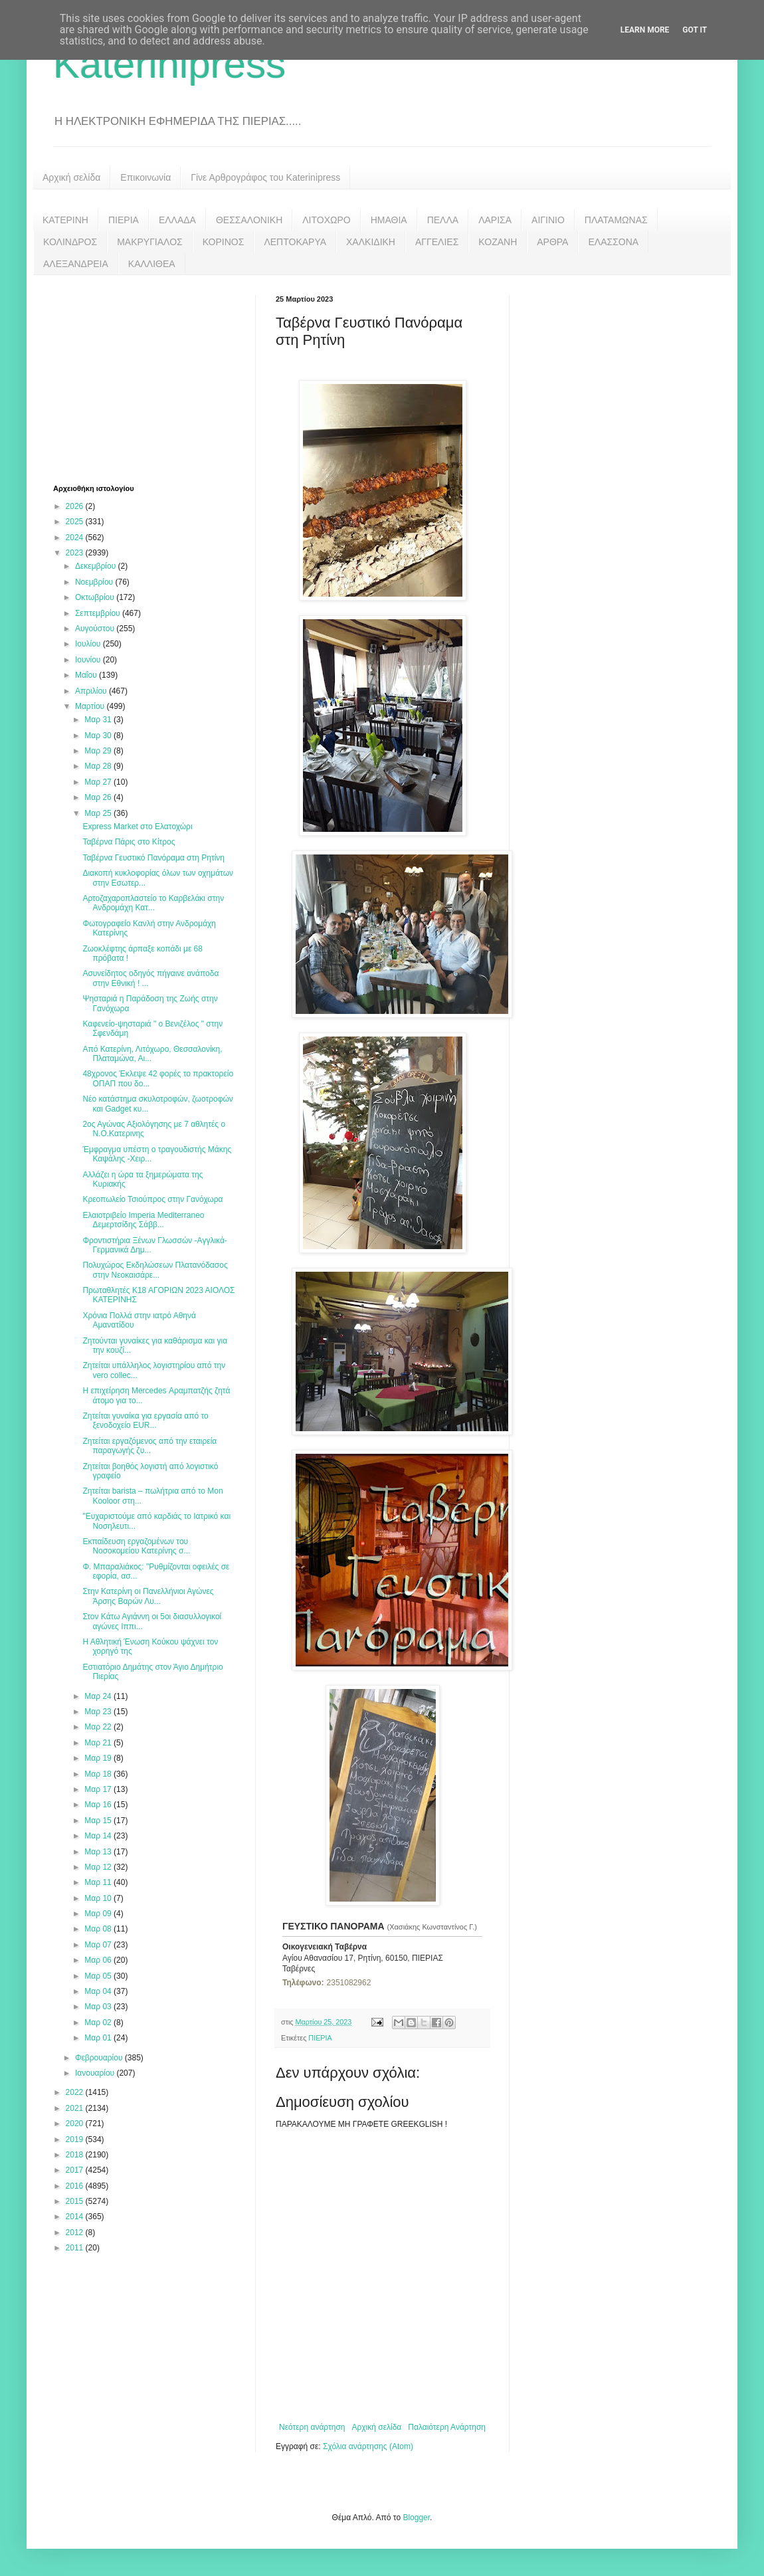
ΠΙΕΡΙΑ (123, 220)
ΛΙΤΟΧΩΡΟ (326, 220)
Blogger (416, 2517)
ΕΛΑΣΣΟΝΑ (613, 242)
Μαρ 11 (99, 1882)
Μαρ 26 (99, 797)
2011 (76, 2247)
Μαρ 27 (99, 782)
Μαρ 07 (99, 1944)
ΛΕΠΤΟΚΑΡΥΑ (295, 242)
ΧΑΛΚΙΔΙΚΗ (370, 242)
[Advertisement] (152, 378)
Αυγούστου (95, 628)
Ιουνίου (89, 659)
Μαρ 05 (99, 1976)
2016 (76, 2186)
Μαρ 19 (99, 1758)
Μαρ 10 (99, 1898)
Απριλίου (92, 691)
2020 (76, 2123)
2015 (76, 2201)
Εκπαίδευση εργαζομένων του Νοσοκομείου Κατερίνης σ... (136, 1546)
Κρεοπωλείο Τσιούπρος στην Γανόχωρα (152, 1199)
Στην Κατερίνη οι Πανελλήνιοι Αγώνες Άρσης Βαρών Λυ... (147, 1596)
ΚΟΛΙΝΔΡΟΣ (70, 242)
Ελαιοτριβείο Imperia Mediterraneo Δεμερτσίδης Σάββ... (143, 1220)
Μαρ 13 (99, 1851)
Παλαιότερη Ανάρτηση (447, 2427)
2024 (76, 537)
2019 (76, 2139)
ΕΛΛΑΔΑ (177, 220)
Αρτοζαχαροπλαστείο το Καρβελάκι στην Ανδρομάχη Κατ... (153, 903)
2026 (76, 506)
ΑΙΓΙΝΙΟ (548, 220)
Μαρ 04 (99, 1991)
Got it (694, 30)
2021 (76, 2108)
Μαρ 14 (99, 1835)
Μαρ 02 (99, 2022)
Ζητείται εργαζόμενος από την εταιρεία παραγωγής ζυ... (149, 1446)
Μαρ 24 (99, 1696)
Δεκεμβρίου (96, 566)
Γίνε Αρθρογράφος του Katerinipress (265, 177)
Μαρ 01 (99, 2037)
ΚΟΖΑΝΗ (497, 242)
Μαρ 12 (99, 1867)
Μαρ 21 (99, 1742)
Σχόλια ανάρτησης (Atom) (368, 2446)
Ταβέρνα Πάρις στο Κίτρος (128, 841)
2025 (76, 521)
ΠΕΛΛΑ (443, 220)
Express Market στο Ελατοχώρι (137, 826)
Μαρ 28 (99, 766)
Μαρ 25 (99, 813)
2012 (76, 2232)
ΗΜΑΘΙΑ (389, 220)
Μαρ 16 (99, 1804)
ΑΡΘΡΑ (552, 242)
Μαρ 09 (99, 1913)
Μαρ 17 (99, 1789)
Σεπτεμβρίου (98, 613)
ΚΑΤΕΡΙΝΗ (65, 220)
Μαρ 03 (99, 2006)
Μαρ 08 (99, 1928)
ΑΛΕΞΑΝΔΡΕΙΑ (75, 263)
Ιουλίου (89, 643)
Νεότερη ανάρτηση (312, 2427)
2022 (76, 2092)
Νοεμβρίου (95, 582)
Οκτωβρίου (95, 597)
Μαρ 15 (99, 1820)
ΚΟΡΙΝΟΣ (223, 242)
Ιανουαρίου (96, 2073)
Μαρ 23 (99, 1711)
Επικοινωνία (145, 177)
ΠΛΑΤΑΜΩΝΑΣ (616, 220)
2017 (76, 2170)
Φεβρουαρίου (100, 2057)
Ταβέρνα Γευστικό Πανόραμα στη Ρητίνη (153, 857)
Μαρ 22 (99, 1727)
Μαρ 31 (99, 719)
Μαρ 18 (99, 1774)
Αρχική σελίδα (71, 177)
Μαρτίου (91, 706)
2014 (76, 2216)
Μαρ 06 (99, 1960)
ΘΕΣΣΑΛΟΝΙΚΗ (249, 220)
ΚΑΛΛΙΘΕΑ (151, 263)
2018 (76, 2154)
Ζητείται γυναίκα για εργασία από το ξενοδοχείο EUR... (145, 1420)
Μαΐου (87, 675)
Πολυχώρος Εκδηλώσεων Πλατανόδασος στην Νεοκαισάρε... (154, 1269)
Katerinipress (169, 64)
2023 (76, 552)
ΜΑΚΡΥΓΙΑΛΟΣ (150, 242)
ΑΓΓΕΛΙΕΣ (436, 242)
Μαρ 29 (99, 750)
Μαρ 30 (99, 735)
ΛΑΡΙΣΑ (495, 220)
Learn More (645, 30)
